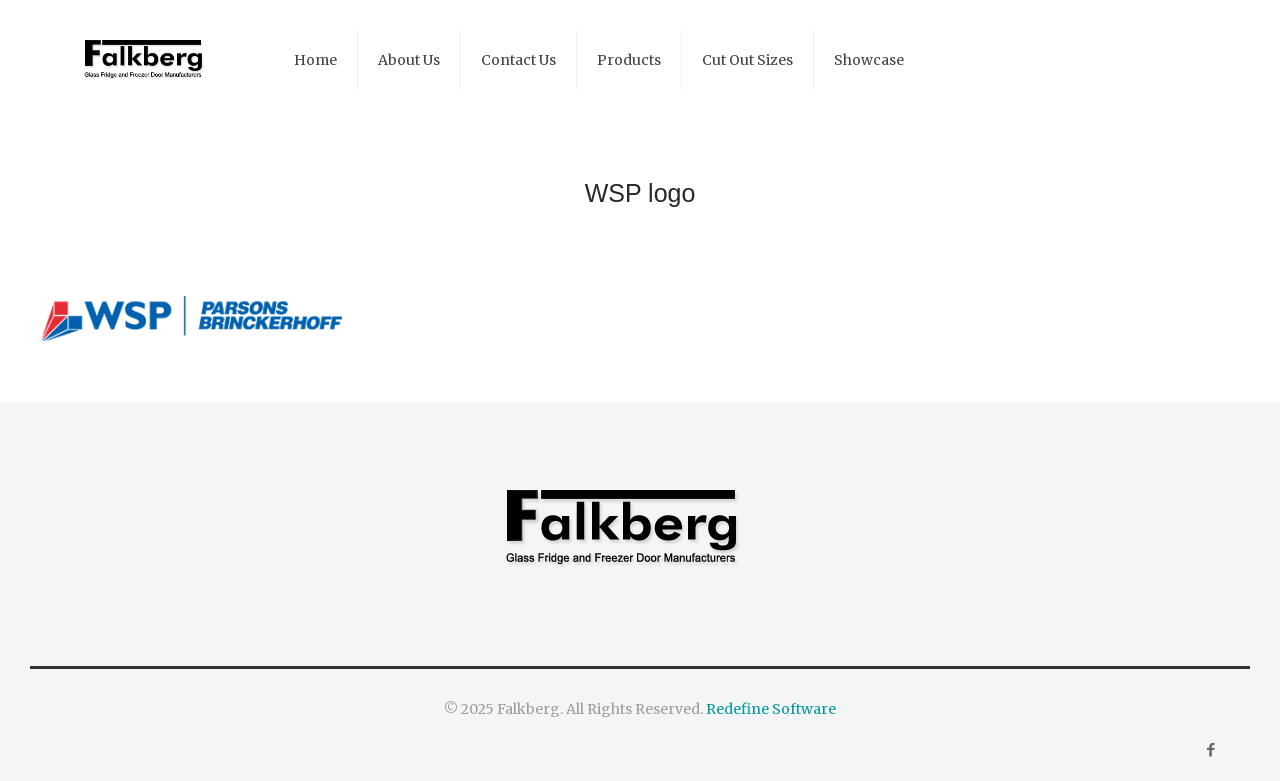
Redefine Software (771, 709)
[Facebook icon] (1210, 749)
